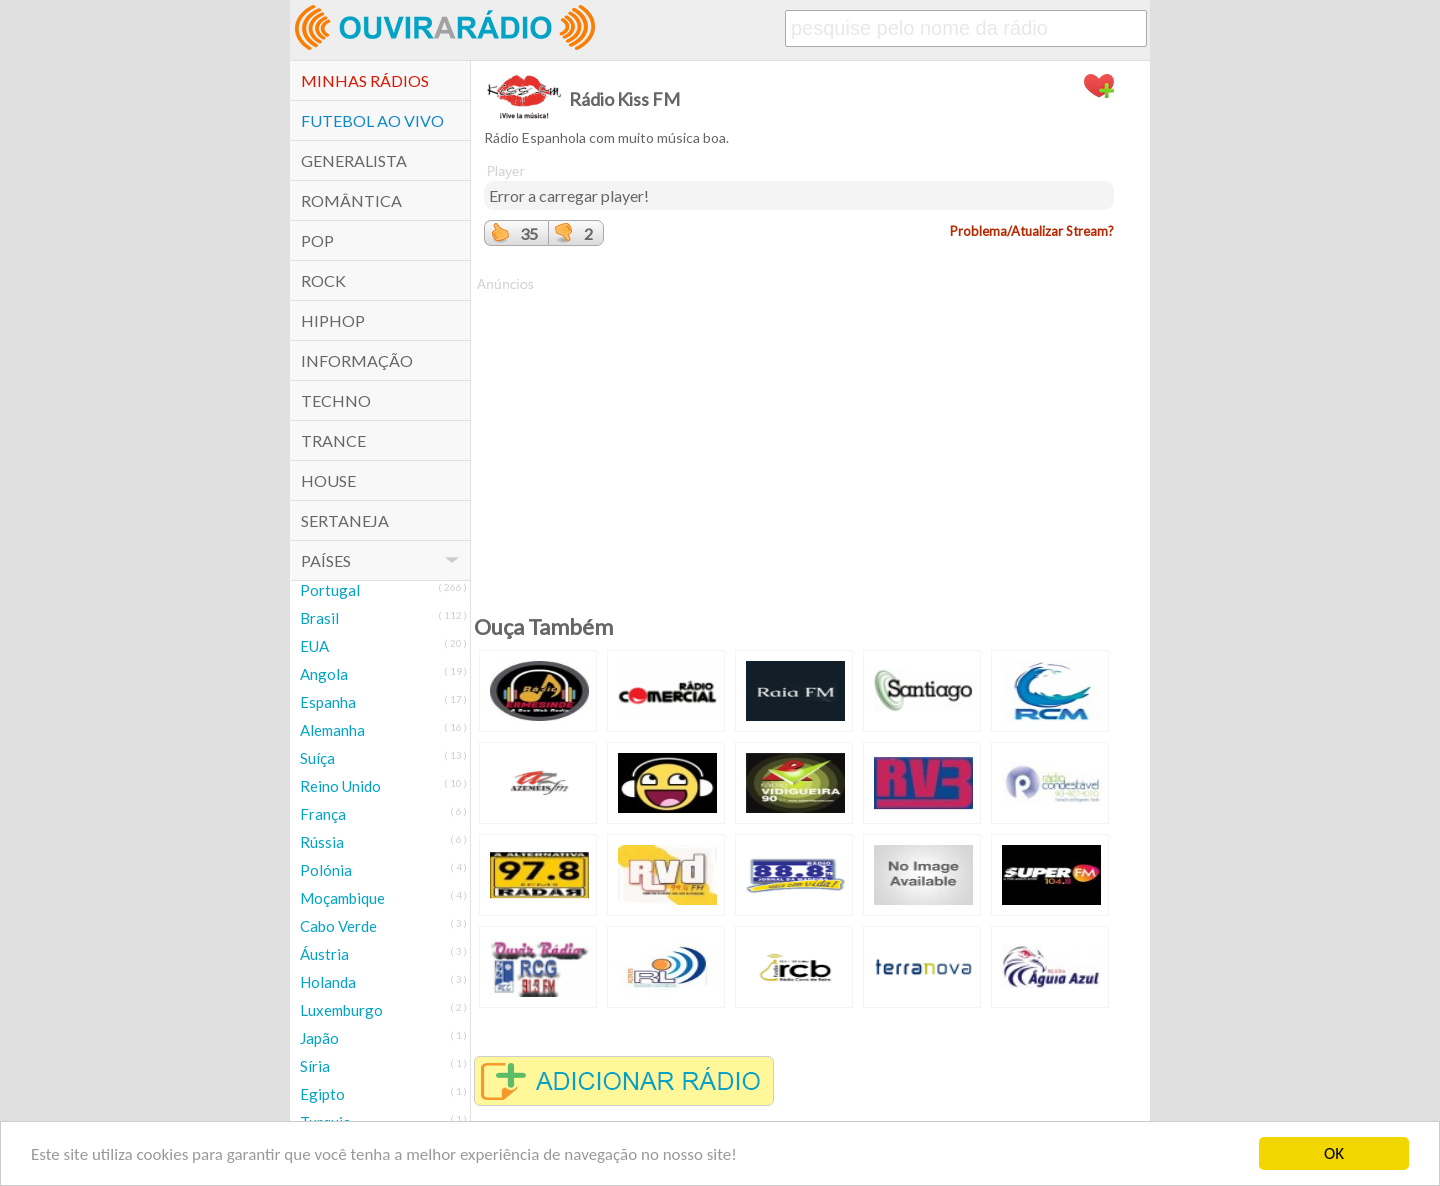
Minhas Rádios (365, 80)
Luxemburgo (341, 1010)
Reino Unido (340, 786)
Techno (336, 400)
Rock (323, 280)
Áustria (324, 954)
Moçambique (342, 898)
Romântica (351, 200)
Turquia (325, 1122)
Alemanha (332, 730)
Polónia (326, 870)
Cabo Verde (338, 926)
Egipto (322, 1094)
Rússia (322, 842)
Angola (324, 674)
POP (317, 240)
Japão (319, 1038)
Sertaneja (345, 520)
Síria (315, 1066)
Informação (357, 360)
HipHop (333, 320)
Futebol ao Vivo (372, 120)
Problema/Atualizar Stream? (1032, 231)
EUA (314, 646)
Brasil (319, 618)
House (328, 480)
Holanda (328, 982)
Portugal (330, 590)
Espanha (328, 702)
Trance (333, 440)
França (323, 814)
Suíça (317, 758)
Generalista (354, 160)
